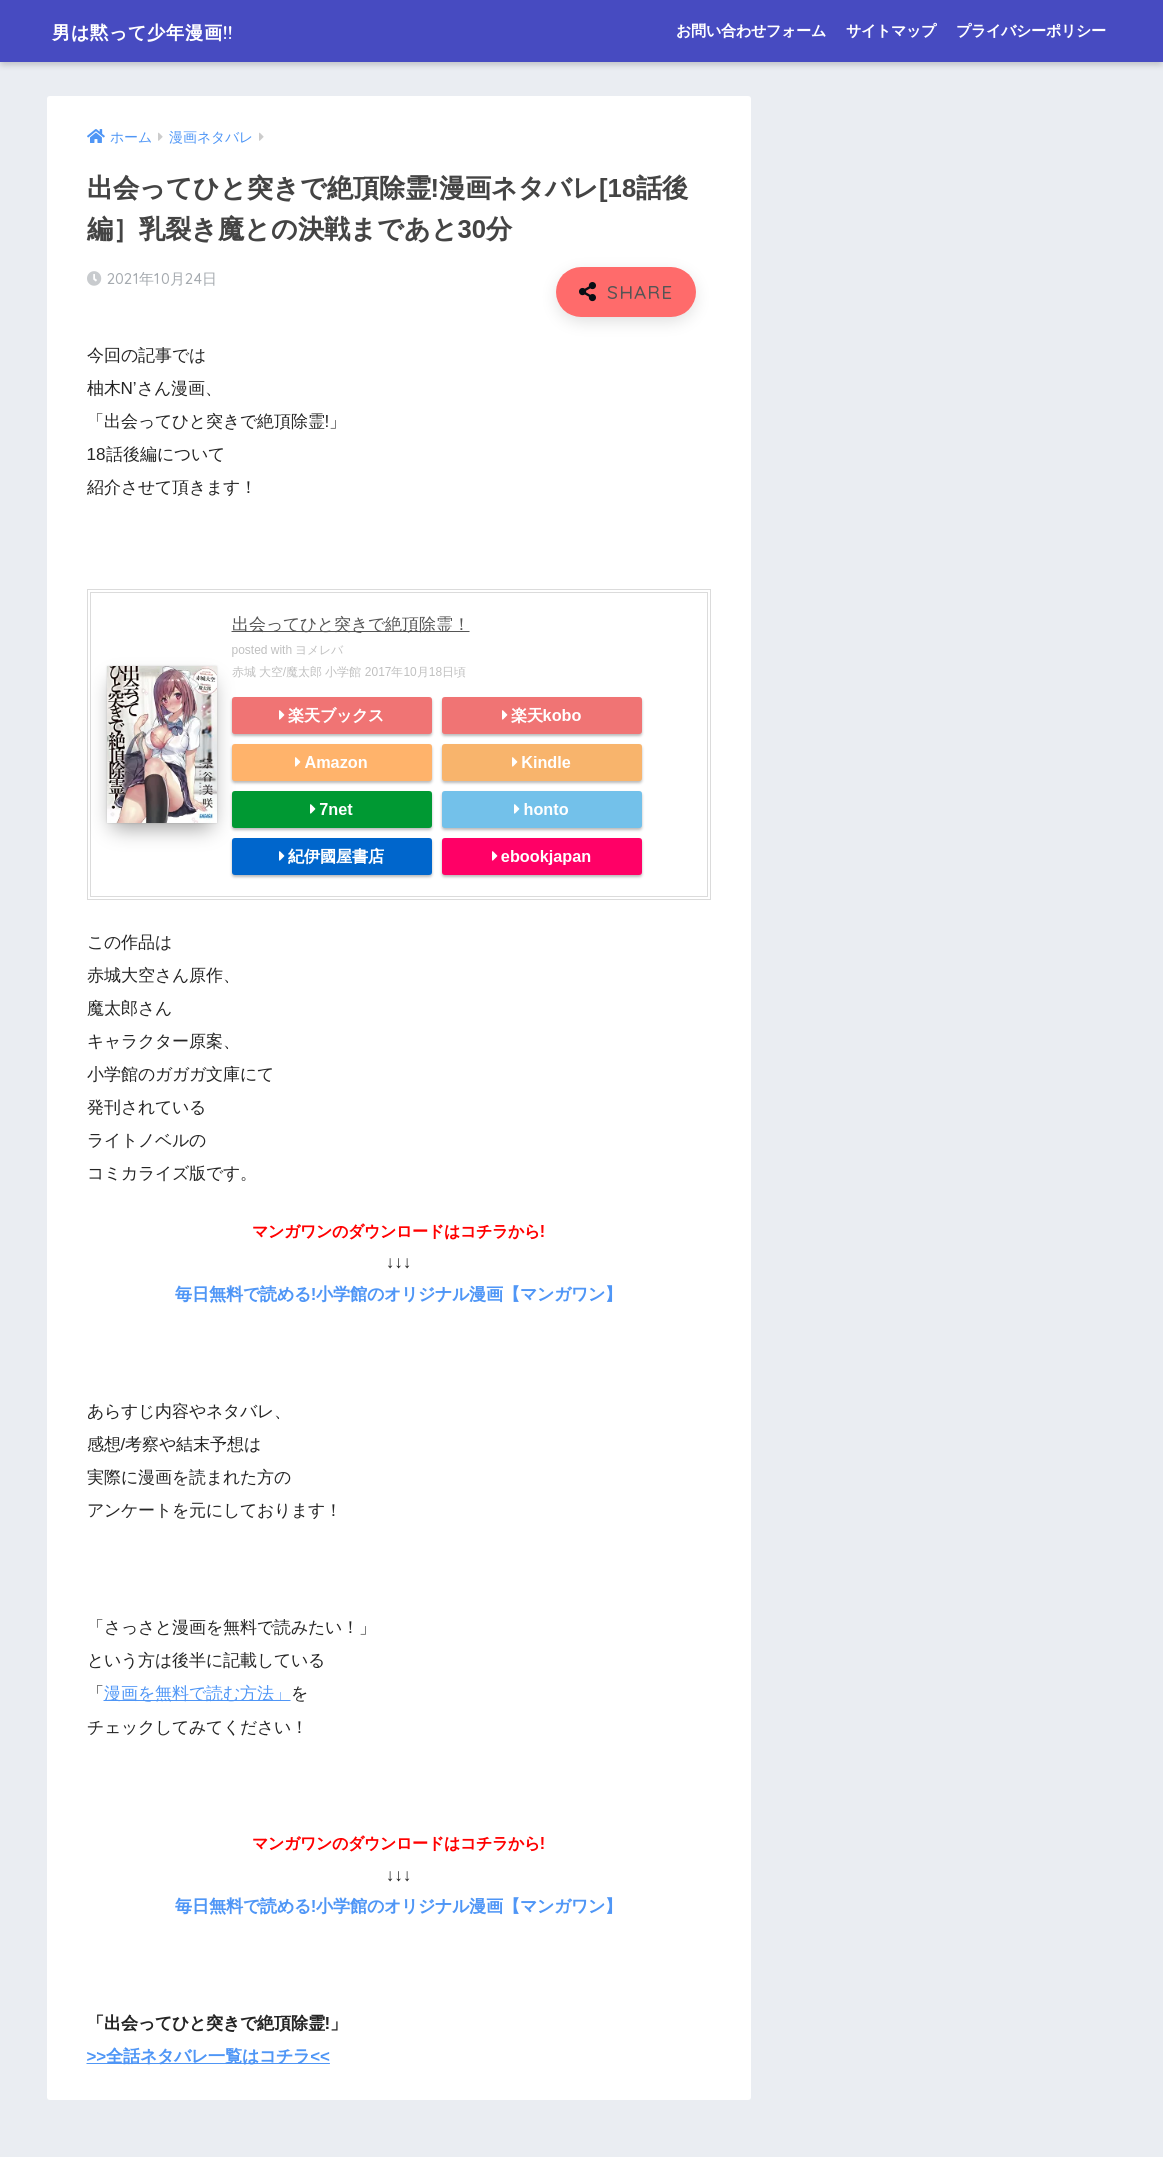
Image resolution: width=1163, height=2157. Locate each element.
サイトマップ (891, 30)
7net (335, 809)
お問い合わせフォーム (751, 30)
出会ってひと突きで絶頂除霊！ (351, 624)
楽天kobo (546, 715)
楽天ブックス (336, 715)
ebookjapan (546, 856)
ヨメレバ (319, 650)
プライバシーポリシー (1031, 30)
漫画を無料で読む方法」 (197, 1692)
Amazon (335, 762)
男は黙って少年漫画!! (168, 30)
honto (545, 809)
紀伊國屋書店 (336, 856)
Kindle (546, 762)
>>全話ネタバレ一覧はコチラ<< (209, 2054)
